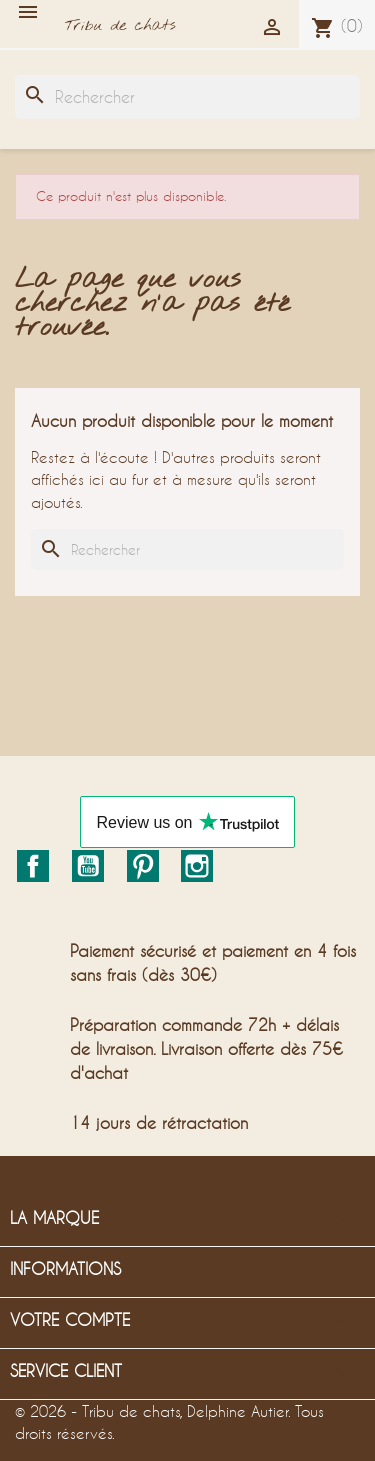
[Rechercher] (187, 97)
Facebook (33, 866)
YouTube (88, 866)
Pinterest (143, 866)
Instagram (197, 866)
